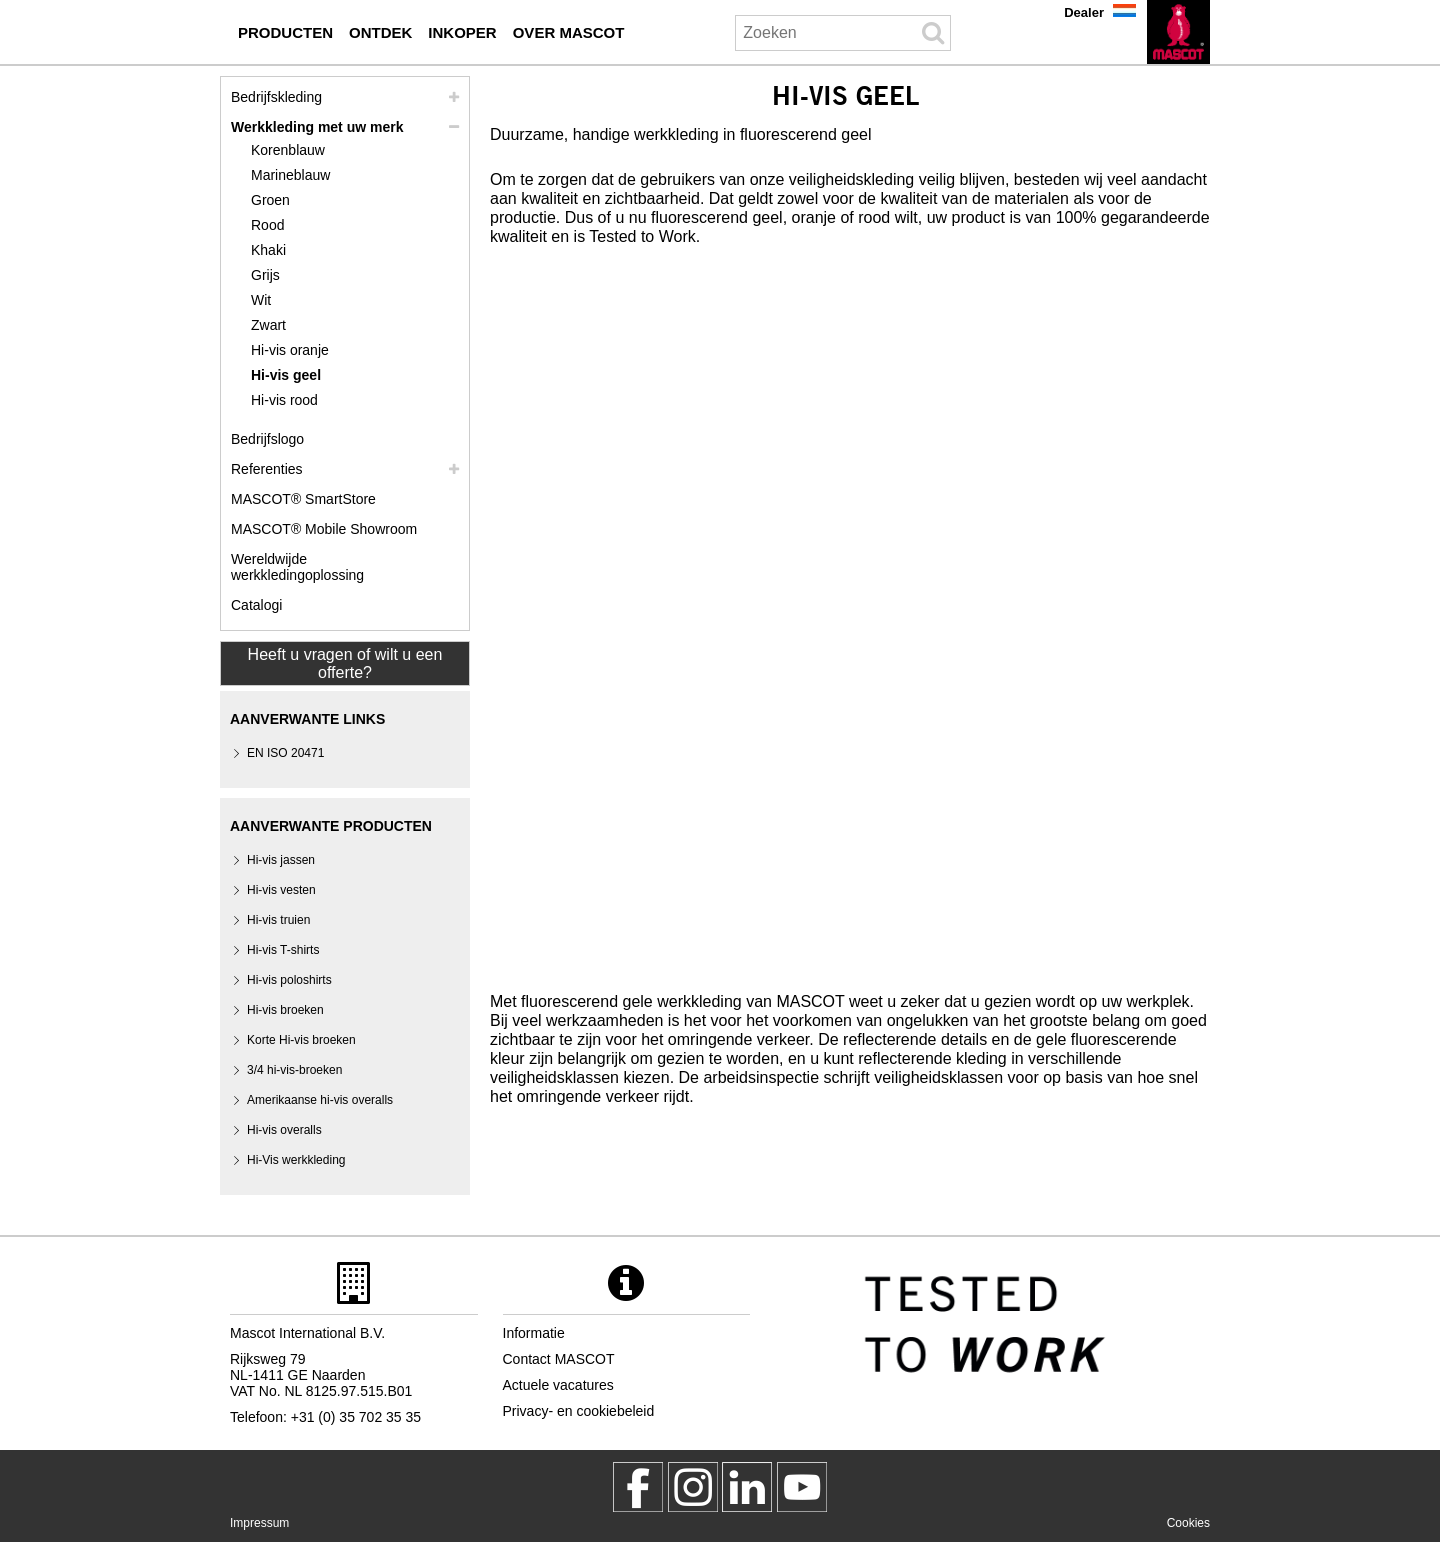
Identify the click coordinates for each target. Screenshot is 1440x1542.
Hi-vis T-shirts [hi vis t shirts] (283, 950)
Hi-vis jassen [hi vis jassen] (281, 860)
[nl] (1178, 32)
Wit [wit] (261, 300)
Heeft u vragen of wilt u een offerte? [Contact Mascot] (345, 663)
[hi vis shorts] (301, 1040)
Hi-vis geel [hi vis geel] (286, 375)
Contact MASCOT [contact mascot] (559, 1359)
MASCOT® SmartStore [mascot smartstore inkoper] (303, 499)
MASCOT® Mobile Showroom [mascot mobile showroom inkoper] (324, 529)
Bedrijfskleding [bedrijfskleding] (276, 97)
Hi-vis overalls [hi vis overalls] (284, 1130)
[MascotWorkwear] (638, 1487)
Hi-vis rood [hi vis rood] (284, 400)
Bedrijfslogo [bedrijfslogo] (267, 439)
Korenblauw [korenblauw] (288, 150)
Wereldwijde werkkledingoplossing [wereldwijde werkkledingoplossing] (297, 567)
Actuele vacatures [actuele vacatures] (558, 1385)
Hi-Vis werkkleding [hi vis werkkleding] (296, 1160)
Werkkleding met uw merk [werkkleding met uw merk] (317, 127)
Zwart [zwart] (268, 325)
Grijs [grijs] (265, 275)
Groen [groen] (270, 200)
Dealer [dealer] (1084, 12)
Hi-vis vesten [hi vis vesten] (281, 890)
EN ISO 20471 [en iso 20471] (285, 753)
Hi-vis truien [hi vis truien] (278, 920)
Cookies (1188, 1523)
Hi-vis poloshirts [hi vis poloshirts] (289, 980)
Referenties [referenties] (267, 469)
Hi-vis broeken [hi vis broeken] (285, 1010)
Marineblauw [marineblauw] (290, 175)
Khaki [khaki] (268, 250)
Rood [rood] (267, 225)
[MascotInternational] (802, 1487)
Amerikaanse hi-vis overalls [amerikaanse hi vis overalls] (320, 1100)
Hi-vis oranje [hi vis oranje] (290, 350)
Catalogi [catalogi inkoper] (256, 605)
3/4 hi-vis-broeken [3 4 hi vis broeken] (294, 1070)
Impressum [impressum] (259, 1523)
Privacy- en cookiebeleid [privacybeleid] (579, 1411)
